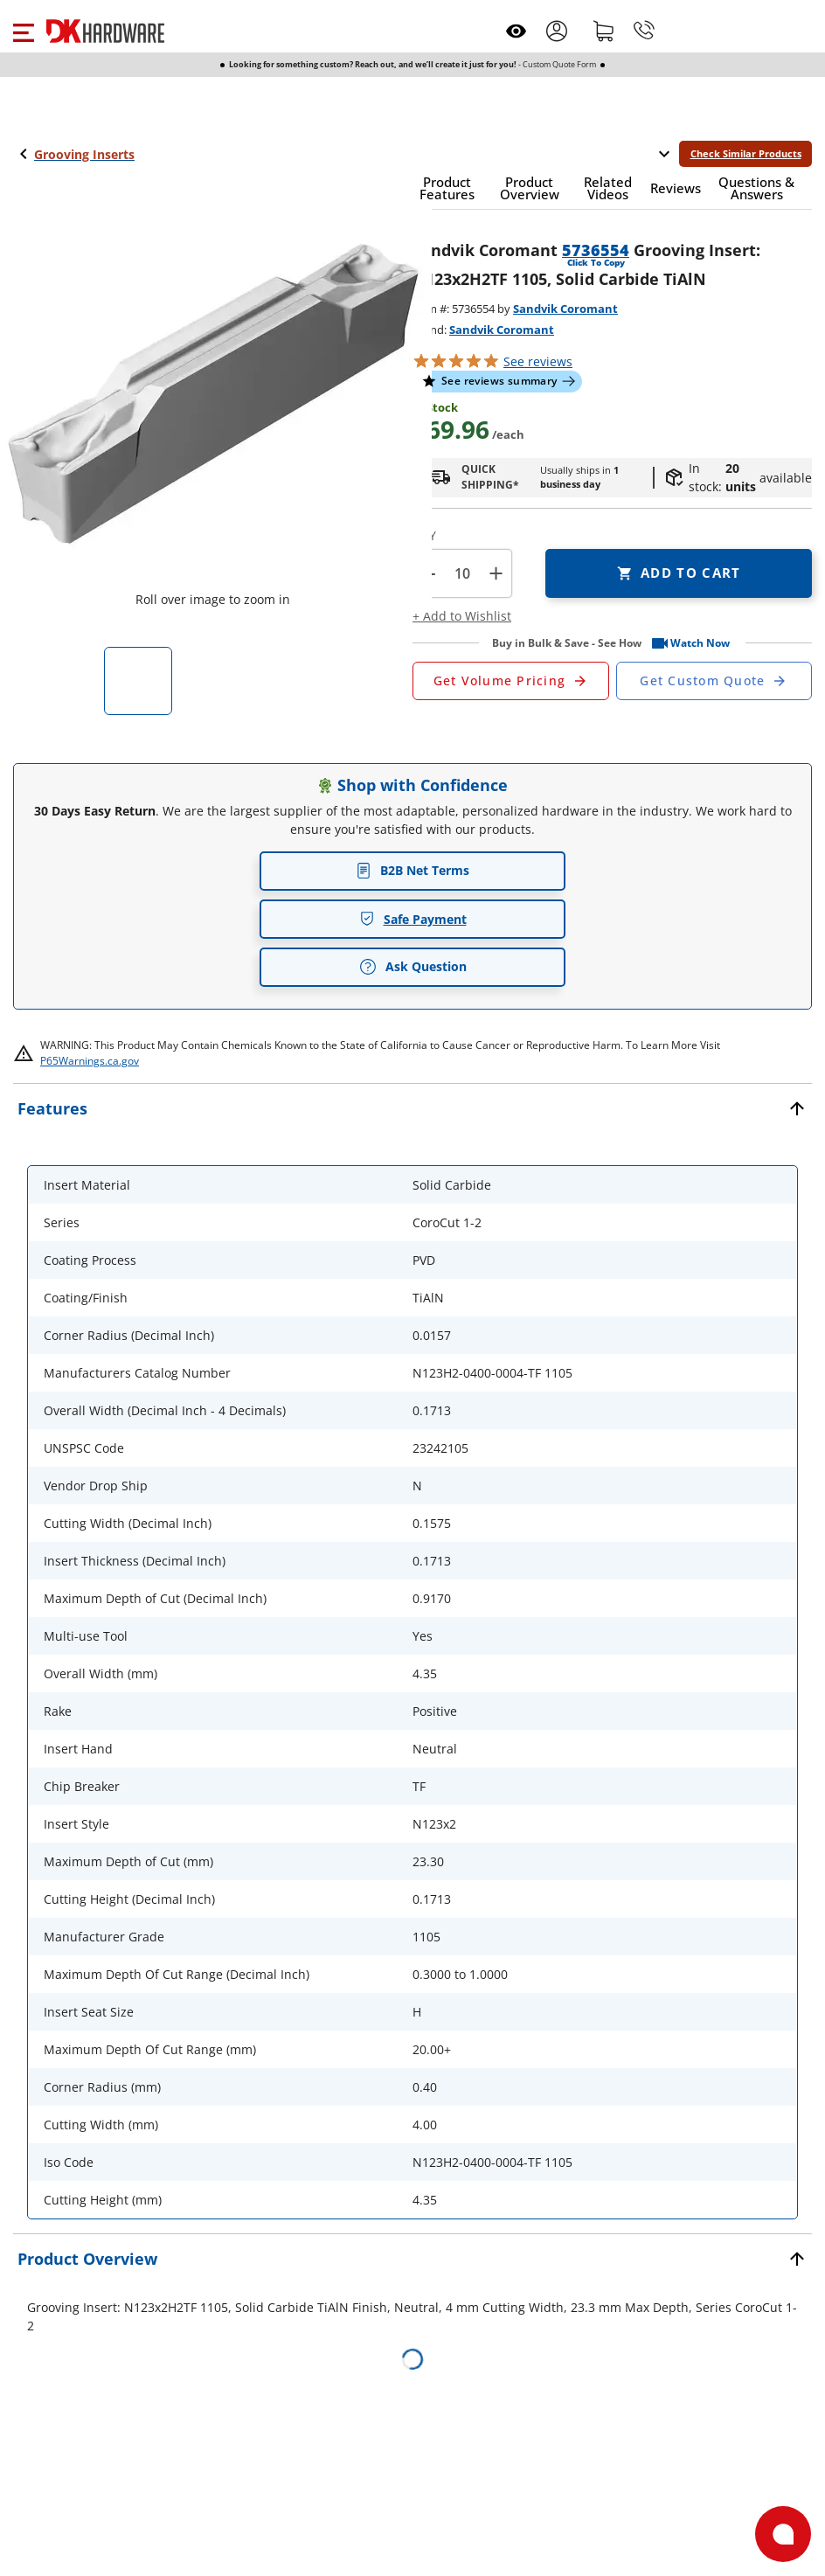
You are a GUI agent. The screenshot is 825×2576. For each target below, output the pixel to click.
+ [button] (496, 573)
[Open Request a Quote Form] (510, 681)
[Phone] (644, 30)
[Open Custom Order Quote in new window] (714, 681)
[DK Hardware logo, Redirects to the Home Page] (105, 31)
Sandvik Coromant (565, 308)
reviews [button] (537, 361)
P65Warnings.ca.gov (89, 1060)
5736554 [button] (595, 250)
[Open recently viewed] (516, 31)
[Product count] (462, 573)
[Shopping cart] (603, 30)
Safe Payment (413, 919)
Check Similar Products (745, 153)
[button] (23, 30)
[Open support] (783, 2534)
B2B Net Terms (412, 870)
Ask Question (413, 967)
